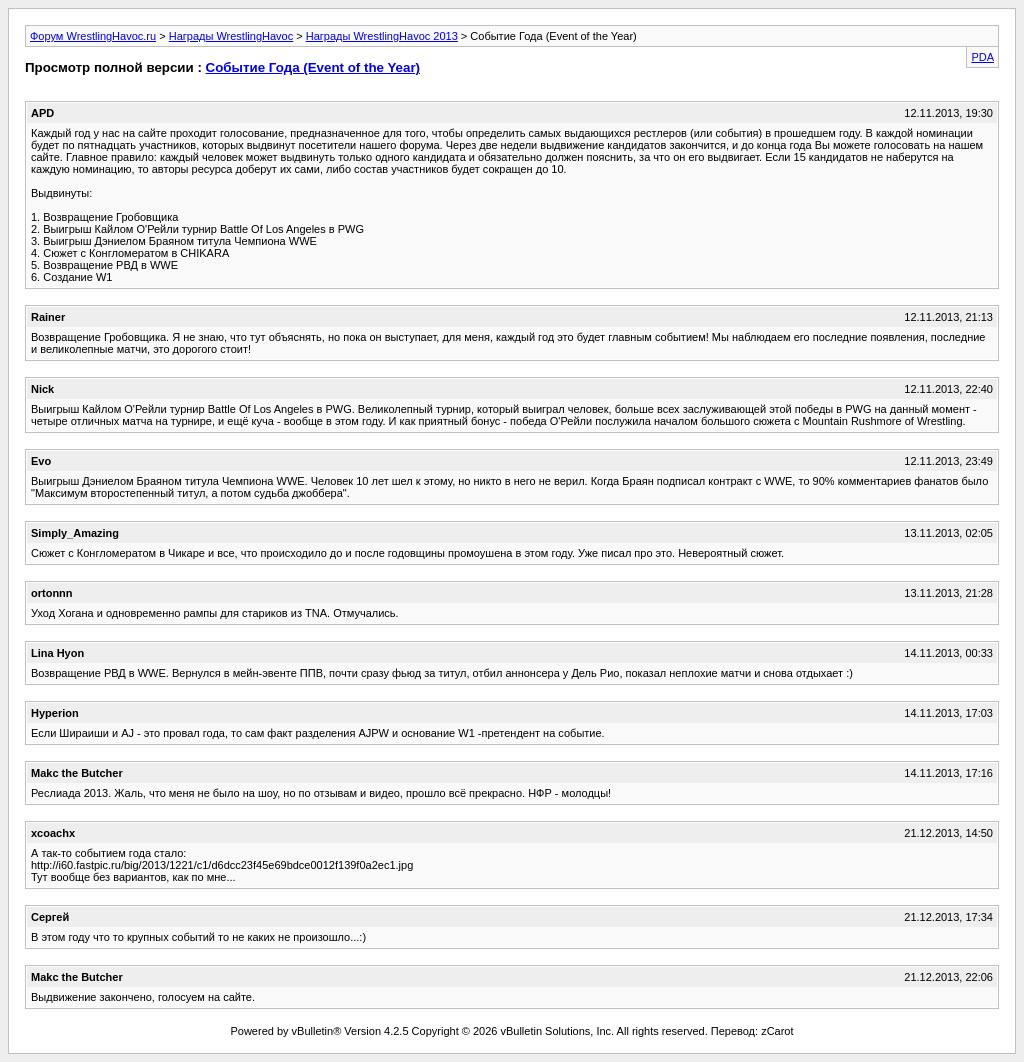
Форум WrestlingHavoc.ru (93, 36)
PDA (982, 57)
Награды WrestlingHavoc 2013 (382, 36)
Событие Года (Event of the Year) (313, 67)
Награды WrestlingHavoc (231, 36)
